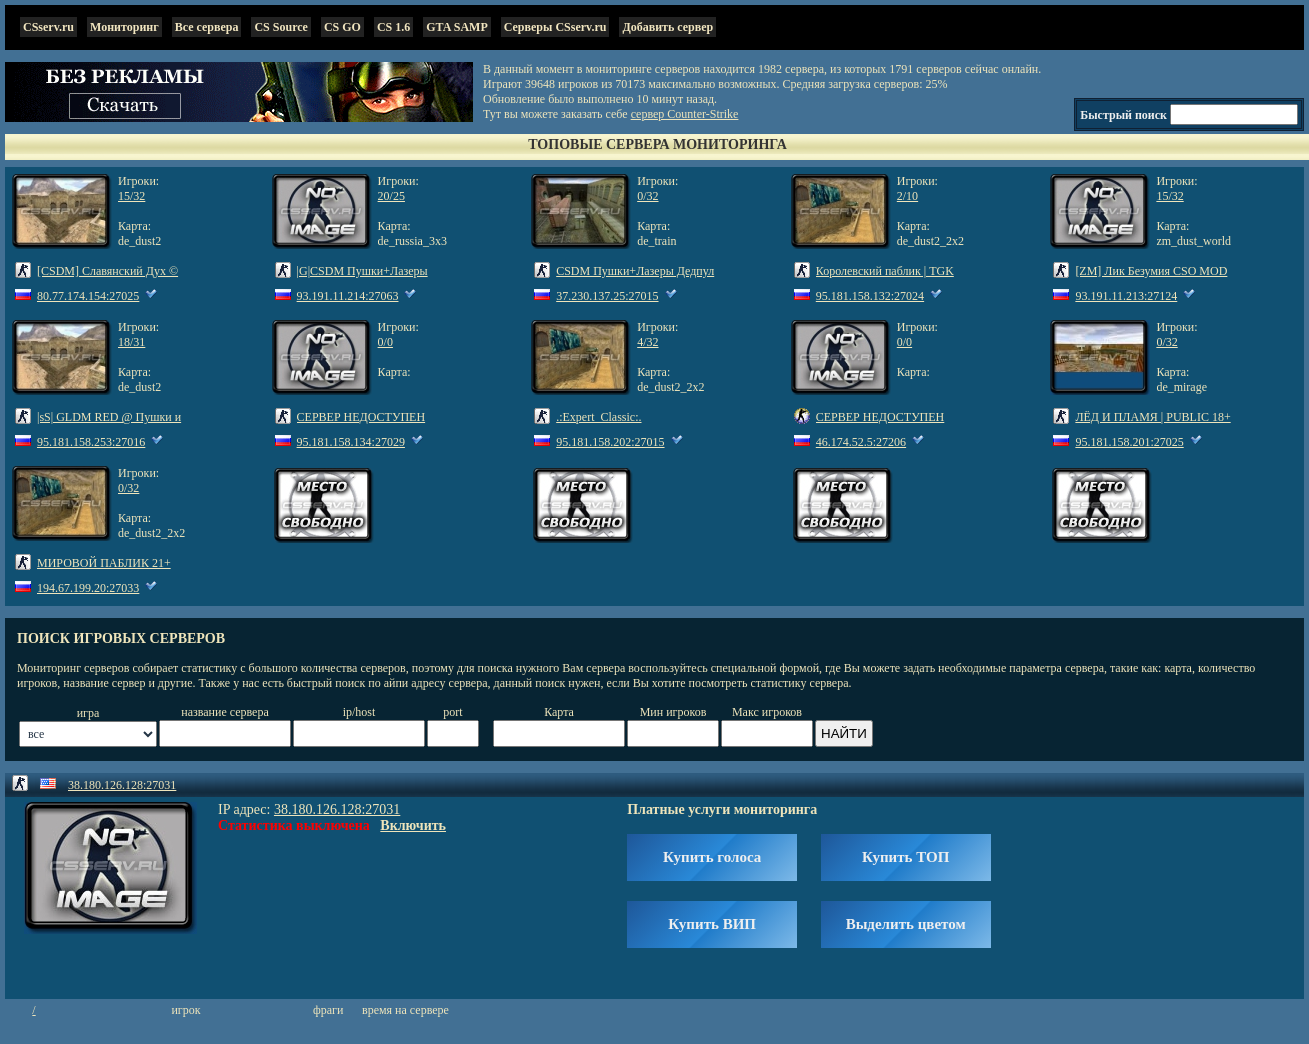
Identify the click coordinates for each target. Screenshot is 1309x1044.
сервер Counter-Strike (685, 114)
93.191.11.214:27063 (348, 296)
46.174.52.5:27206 (861, 442)
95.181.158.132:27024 (870, 296)
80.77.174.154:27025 (88, 296)
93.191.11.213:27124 (1126, 296)
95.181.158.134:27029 (351, 442)
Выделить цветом (906, 924)
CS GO (342, 27)
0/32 (647, 196)
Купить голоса (712, 857)
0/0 (385, 342)
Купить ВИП (712, 924)
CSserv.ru (48, 27)
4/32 (647, 342)
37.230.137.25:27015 (607, 296)
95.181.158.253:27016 (91, 442)
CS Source (280, 27)
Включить (413, 825)
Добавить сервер (667, 27)
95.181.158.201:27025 (1129, 442)
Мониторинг (124, 27)
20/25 (391, 196)
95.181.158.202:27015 (610, 442)
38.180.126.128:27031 (122, 785)
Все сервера (207, 27)
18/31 (131, 342)
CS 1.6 (393, 27)
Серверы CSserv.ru (555, 27)
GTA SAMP (456, 27)
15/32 (131, 196)
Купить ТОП (905, 857)
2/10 (907, 196)
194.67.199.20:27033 (88, 588)
